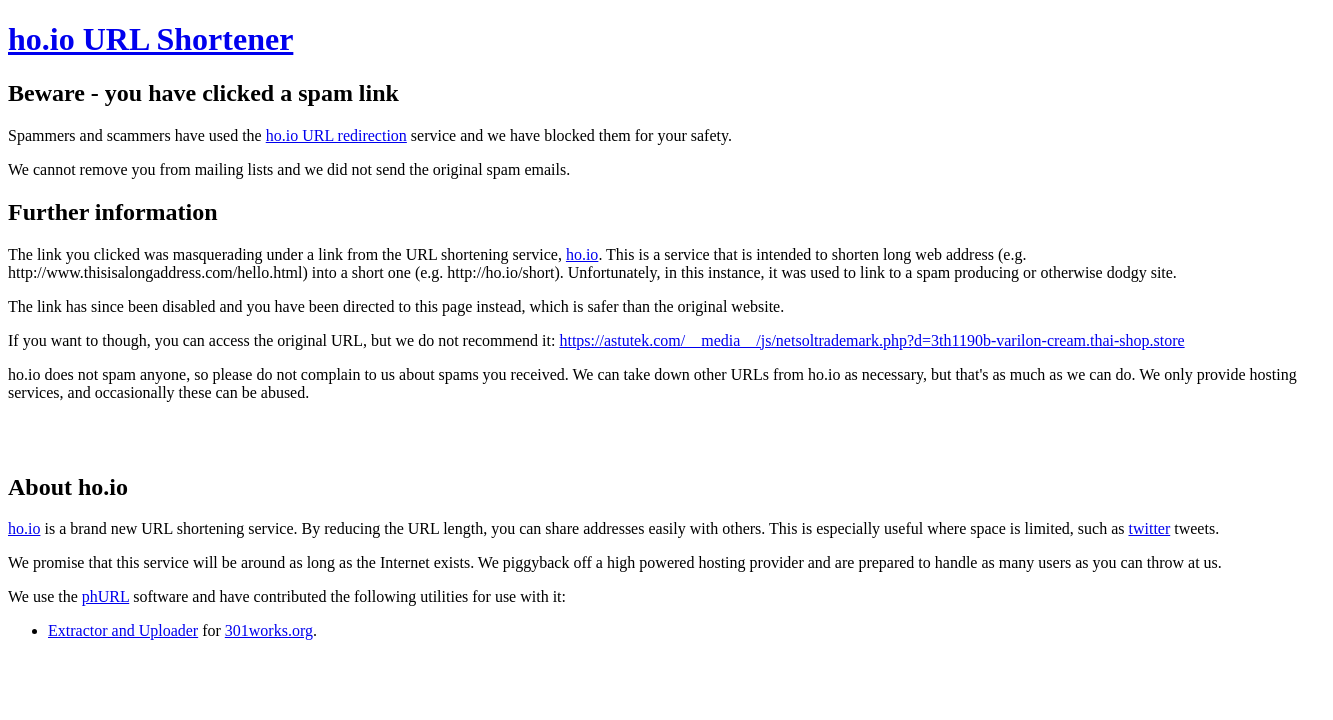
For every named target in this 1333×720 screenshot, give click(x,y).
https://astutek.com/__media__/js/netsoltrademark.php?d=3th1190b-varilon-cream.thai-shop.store (871, 340)
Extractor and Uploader (123, 630)
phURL (105, 596)
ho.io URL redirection (336, 135)
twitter (1149, 528)
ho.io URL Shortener (150, 39)
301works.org (269, 630)
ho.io (582, 254)
